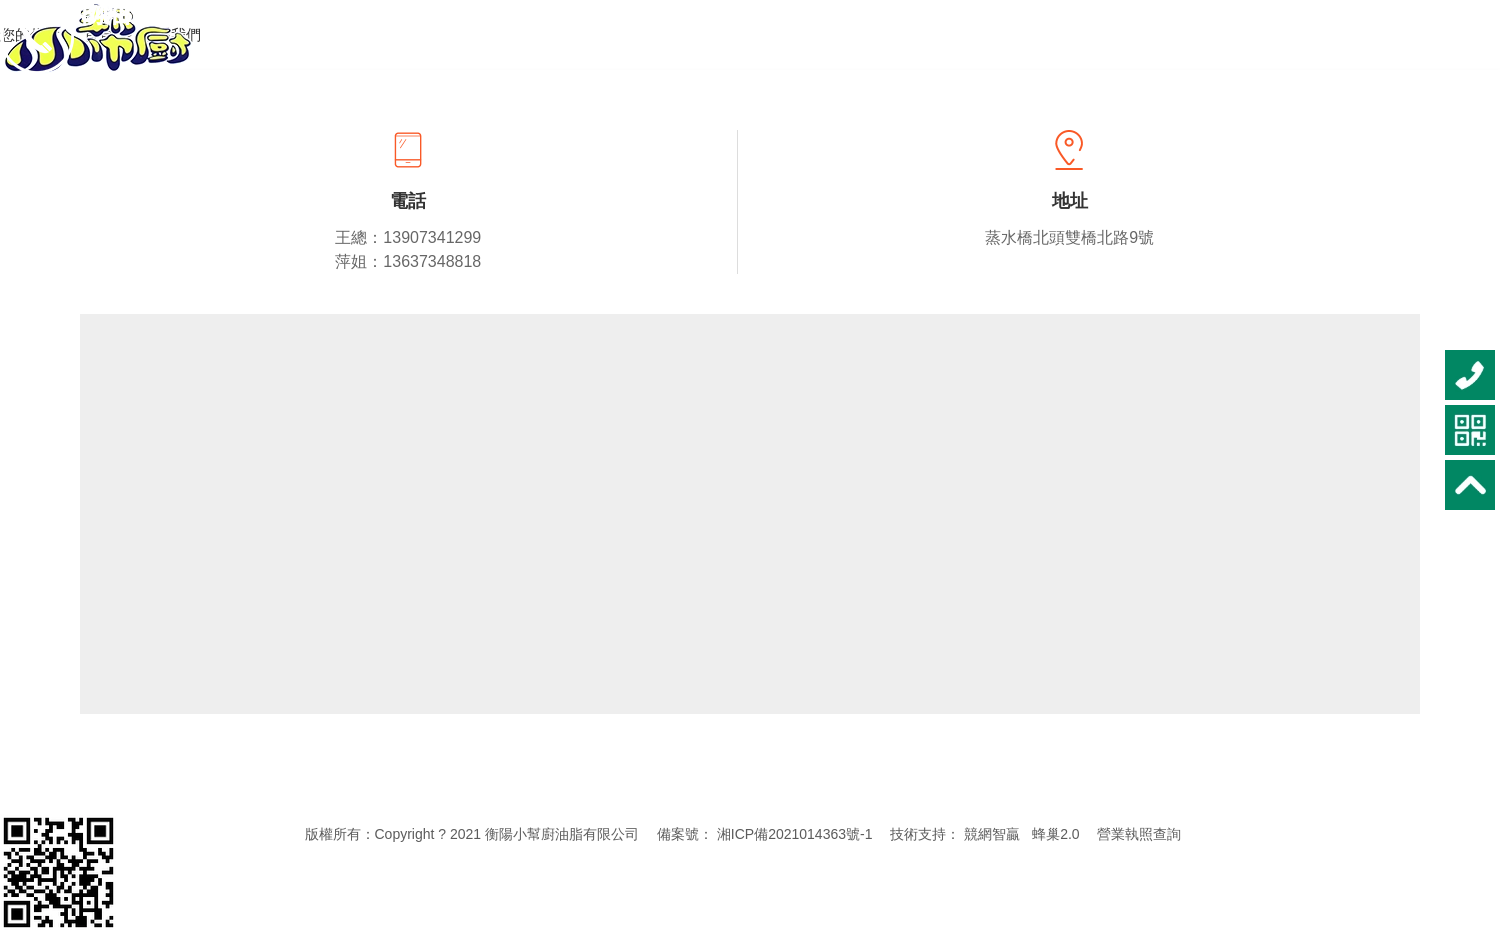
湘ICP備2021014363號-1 (795, 834)
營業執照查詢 (1139, 834)
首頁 (101, 34)
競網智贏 (992, 834)
